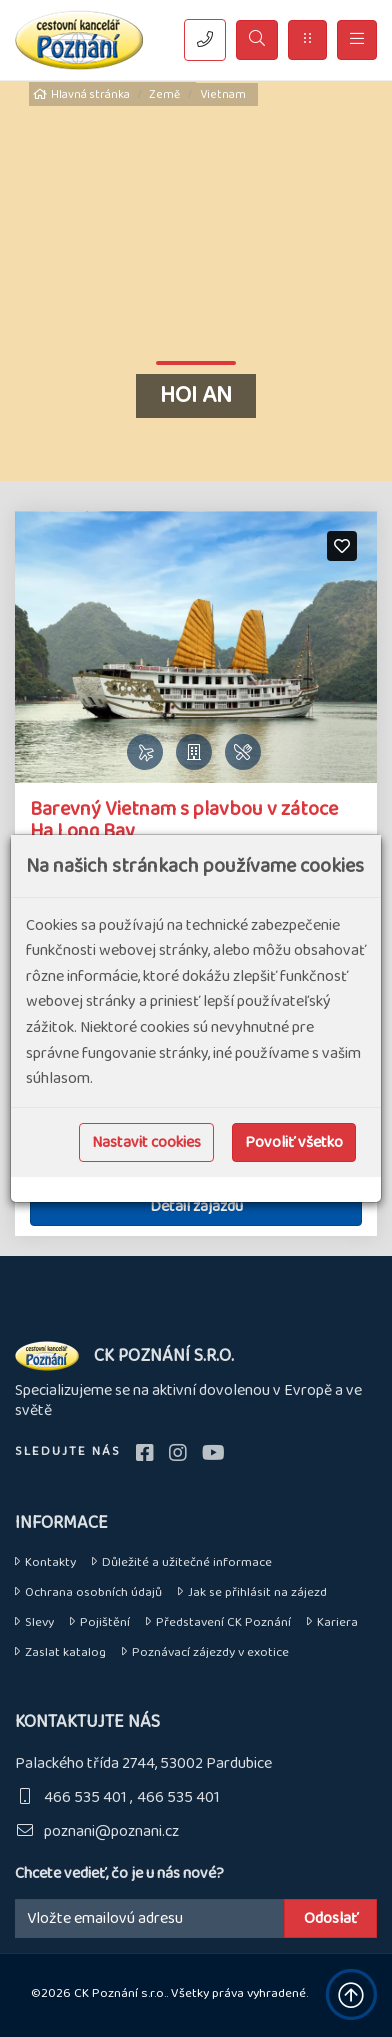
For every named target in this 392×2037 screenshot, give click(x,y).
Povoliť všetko (294, 1142)
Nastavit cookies (146, 1142)
